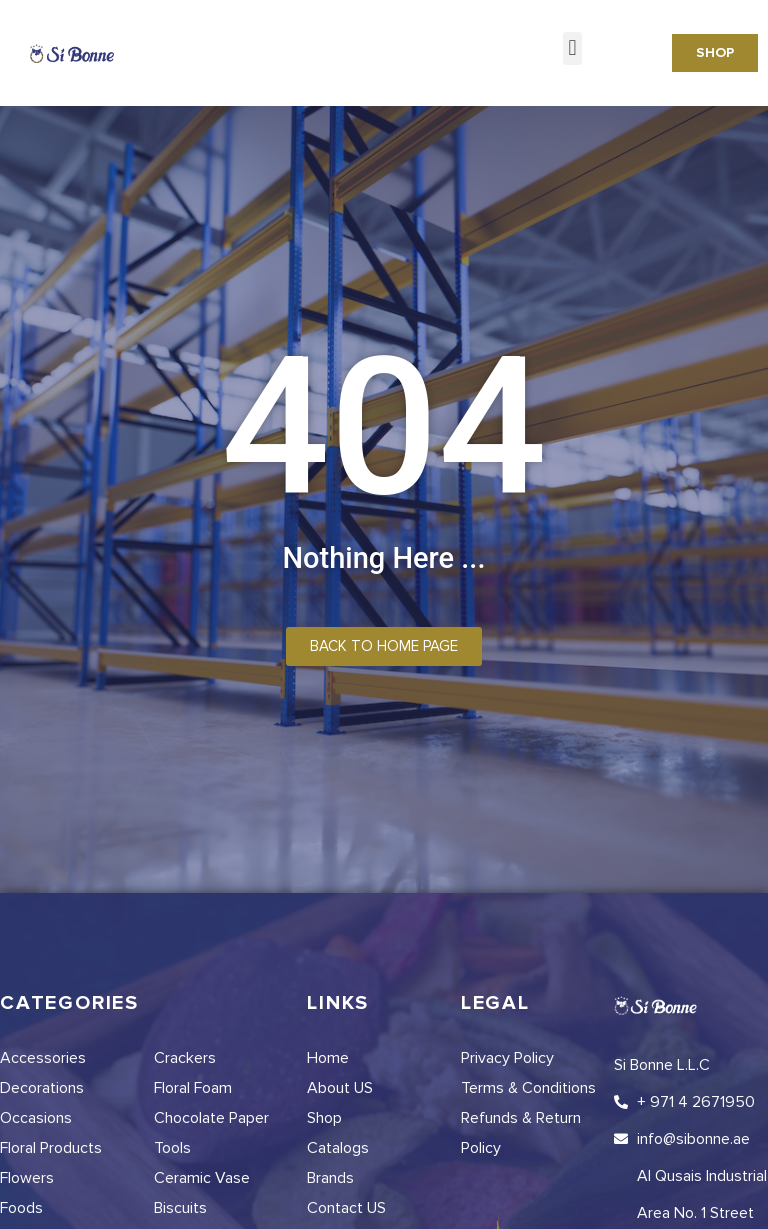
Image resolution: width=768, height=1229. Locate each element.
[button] (572, 48)
